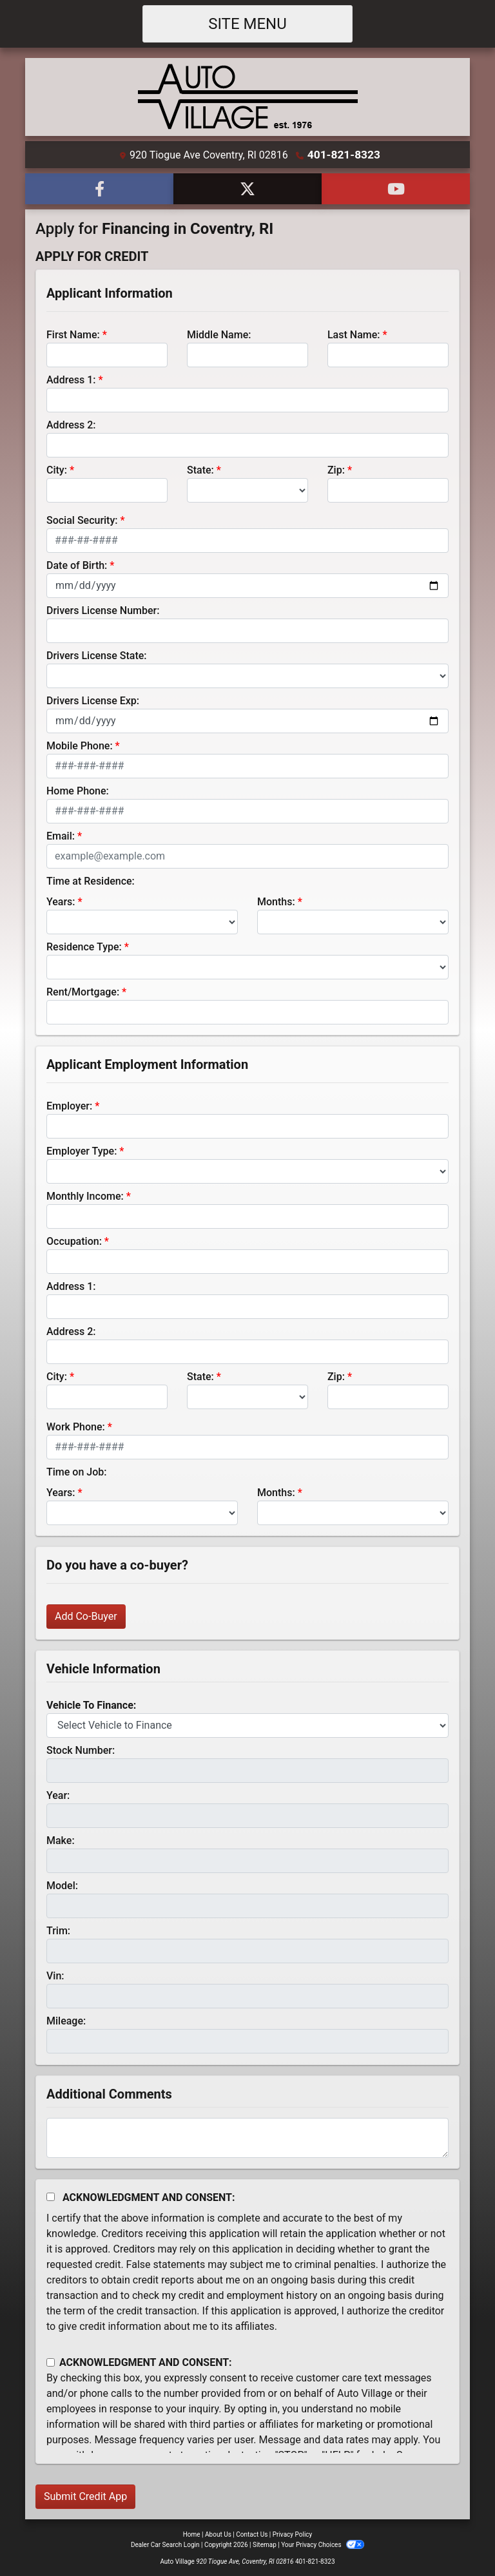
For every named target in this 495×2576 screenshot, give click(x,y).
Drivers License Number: (102, 609)
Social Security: (82, 519)
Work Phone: (75, 1425)
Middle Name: (219, 333)
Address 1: (70, 378)
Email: (60, 835)
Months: (276, 900)
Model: (62, 1884)
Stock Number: (80, 1749)
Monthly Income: (85, 1195)
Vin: (55, 1974)
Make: (60, 1839)
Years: (60, 900)
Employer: (69, 1105)
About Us (218, 2533)
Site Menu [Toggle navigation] (247, 24)
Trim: (58, 1929)
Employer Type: (81, 1150)
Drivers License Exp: (92, 699)
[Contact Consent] (50, 2361)
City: (56, 469)
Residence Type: (84, 945)
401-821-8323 (343, 154)
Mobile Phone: (79, 744)
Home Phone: (77, 789)
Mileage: (66, 2020)
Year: (58, 1794)
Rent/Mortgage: (82, 991)
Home (191, 2533)
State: (200, 469)
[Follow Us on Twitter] (247, 187)
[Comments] (247, 2137)
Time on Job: (76, 1471)
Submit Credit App (85, 2495)
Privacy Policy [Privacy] (293, 2533)
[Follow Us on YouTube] (396, 187)
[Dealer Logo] (247, 96)
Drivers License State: (96, 654)
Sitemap (265, 2543)
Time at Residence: (90, 880)
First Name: (73, 333)
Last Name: (353, 333)
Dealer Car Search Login (165, 2543)
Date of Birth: (76, 564)
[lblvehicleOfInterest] (247, 1724)
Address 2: (70, 424)
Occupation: (74, 1240)
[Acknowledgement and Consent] (50, 2195)
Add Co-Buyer (86, 1615)
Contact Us (251, 2533)
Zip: (336, 469)
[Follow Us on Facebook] (99, 187)
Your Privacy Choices (322, 2543)
